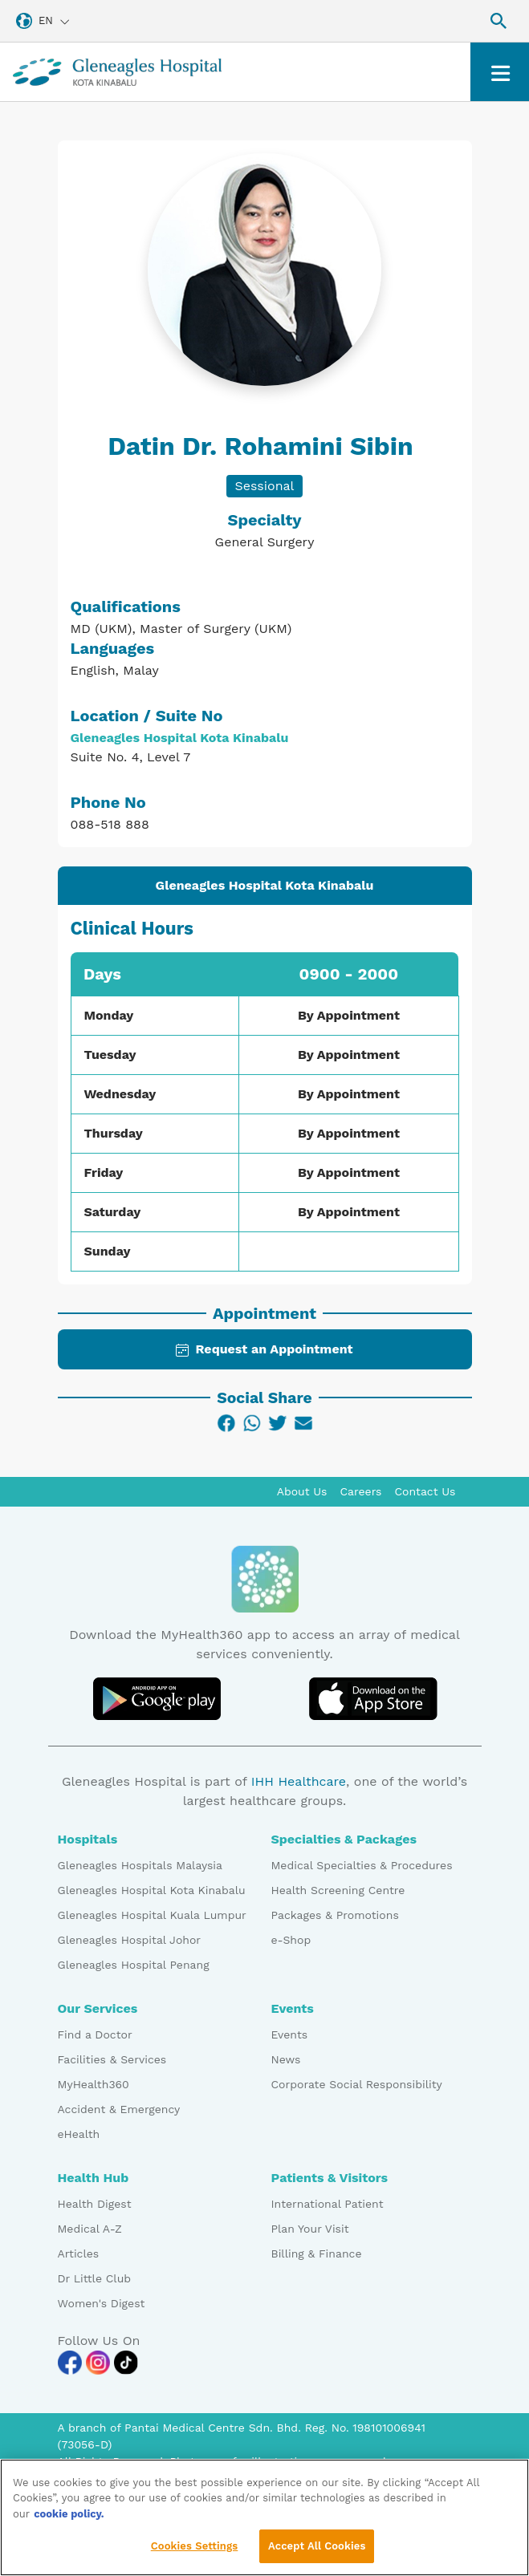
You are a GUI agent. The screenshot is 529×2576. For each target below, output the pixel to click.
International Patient (327, 2203)
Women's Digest (101, 2303)
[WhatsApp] (252, 1423)
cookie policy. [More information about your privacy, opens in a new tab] (69, 2516)
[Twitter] (277, 1423)
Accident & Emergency (119, 2109)
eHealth (79, 2134)
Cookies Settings (194, 2549)
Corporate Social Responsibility (356, 2084)
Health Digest (95, 2203)
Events (289, 2034)
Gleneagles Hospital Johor (129, 1939)
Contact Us (424, 1491)
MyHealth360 (93, 2084)
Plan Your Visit (310, 2228)
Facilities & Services (112, 2059)
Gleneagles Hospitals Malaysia (140, 1865)
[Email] (303, 1423)
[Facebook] (226, 1423)
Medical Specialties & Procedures (362, 1865)
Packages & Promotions (335, 1915)
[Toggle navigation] (499, 72)
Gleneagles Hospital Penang (134, 1964)
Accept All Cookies (316, 2549)
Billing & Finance (316, 2253)
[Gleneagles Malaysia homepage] (117, 72)
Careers (361, 1491)
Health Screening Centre (338, 1890)
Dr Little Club (95, 2278)
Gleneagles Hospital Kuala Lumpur (152, 1915)
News (286, 2059)
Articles (79, 2253)
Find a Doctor (95, 2034)
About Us (302, 1491)
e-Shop (291, 1939)
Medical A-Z (90, 2228)
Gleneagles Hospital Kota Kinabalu (152, 1890)
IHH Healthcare (298, 1781)
